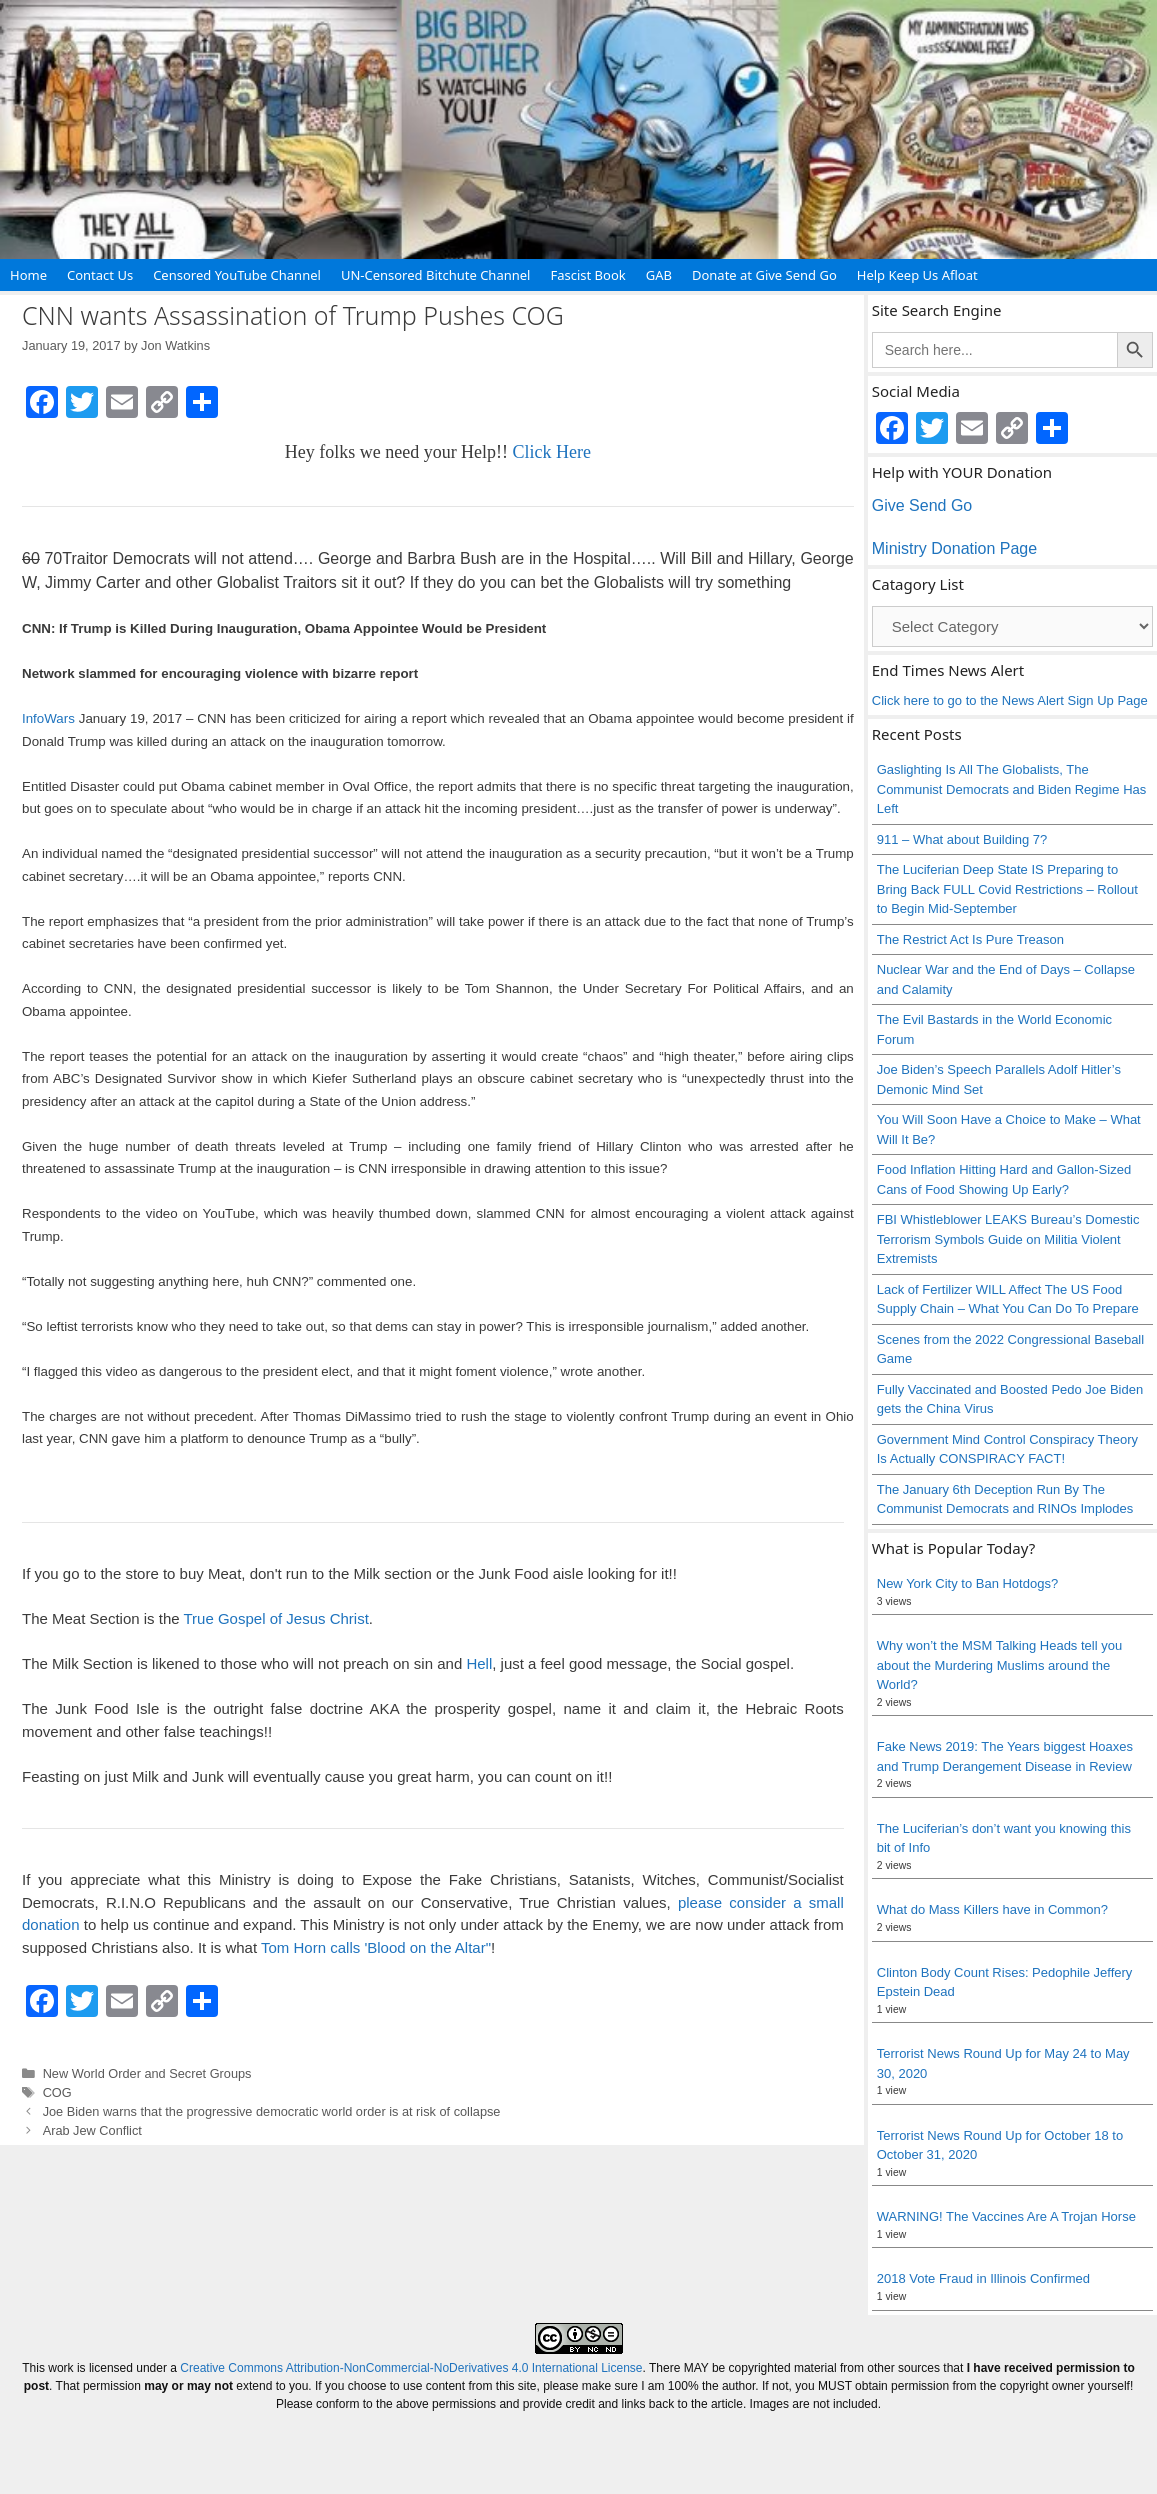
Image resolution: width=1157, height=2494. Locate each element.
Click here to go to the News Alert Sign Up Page (1010, 700)
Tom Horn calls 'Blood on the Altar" (376, 1947)
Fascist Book (587, 275)
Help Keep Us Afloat (917, 275)
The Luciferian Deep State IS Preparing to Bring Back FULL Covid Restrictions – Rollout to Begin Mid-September (1007, 889)
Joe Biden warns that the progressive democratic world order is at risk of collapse (272, 2111)
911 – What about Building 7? (962, 839)
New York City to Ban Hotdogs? (967, 1583)
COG (57, 2092)
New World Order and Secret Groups (147, 2073)
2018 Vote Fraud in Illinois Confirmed (983, 2278)
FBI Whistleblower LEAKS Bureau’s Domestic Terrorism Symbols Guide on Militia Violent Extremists (1008, 1239)
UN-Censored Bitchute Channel (436, 275)
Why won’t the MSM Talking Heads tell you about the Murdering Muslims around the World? (999, 1665)
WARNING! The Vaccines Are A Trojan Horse (1006, 2216)
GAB (659, 275)
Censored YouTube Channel (237, 275)
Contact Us (100, 275)
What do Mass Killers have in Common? (992, 1909)
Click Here (552, 452)
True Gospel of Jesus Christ (275, 1618)
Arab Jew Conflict (92, 2130)
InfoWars (48, 718)
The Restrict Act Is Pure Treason (970, 939)
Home (28, 275)
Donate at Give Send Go (764, 275)
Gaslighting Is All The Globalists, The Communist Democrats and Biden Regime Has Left (1012, 789)
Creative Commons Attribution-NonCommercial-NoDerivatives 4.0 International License (411, 2368)
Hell (479, 1663)
